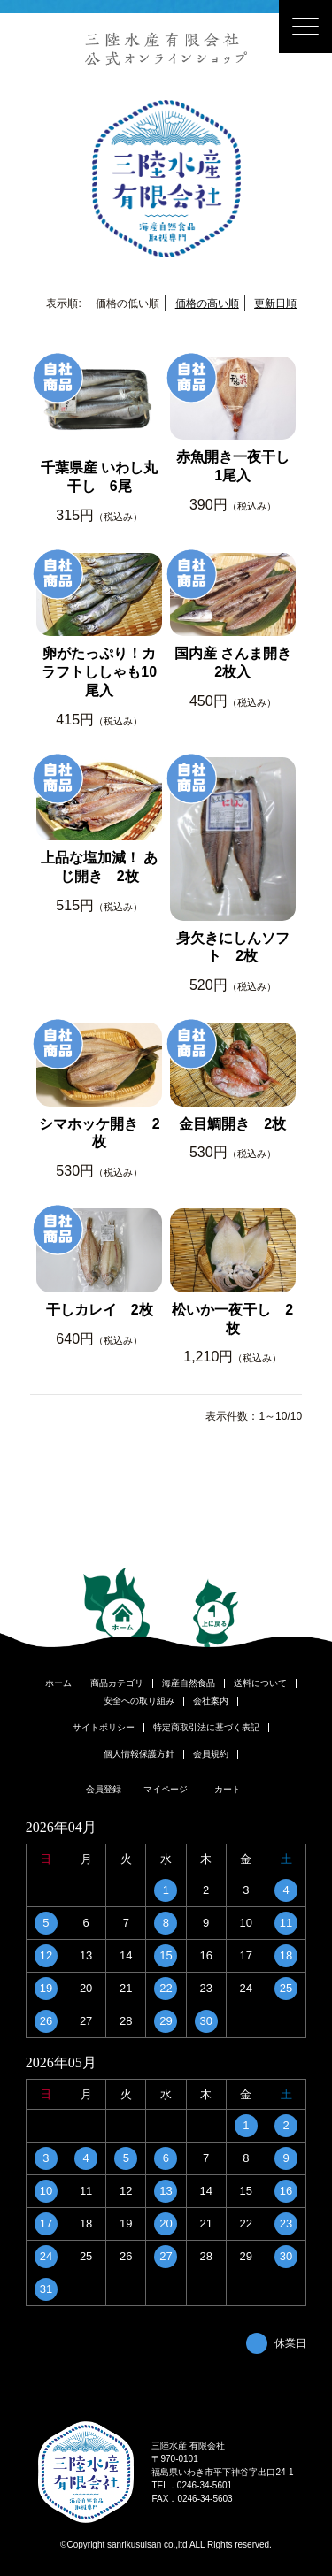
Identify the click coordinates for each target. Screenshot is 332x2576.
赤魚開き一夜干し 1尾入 (236, 466)
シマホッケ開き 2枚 (99, 1133)
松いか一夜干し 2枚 (232, 1319)
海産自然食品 (188, 1683)
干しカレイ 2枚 (99, 1309)
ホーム (58, 1683)
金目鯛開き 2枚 (232, 1123)
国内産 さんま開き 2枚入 (232, 662)
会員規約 (210, 1754)
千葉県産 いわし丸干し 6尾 (99, 477)
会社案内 (210, 1701)
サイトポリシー (104, 1727)
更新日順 (275, 303)
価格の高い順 (207, 303)
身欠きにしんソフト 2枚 (233, 947)
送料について (260, 1683)
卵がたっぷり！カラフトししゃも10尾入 (99, 672)
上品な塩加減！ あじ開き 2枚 (99, 867)
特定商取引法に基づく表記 (206, 1727)
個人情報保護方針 (139, 1754)
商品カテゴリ (116, 1683)
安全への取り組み (139, 1701)
